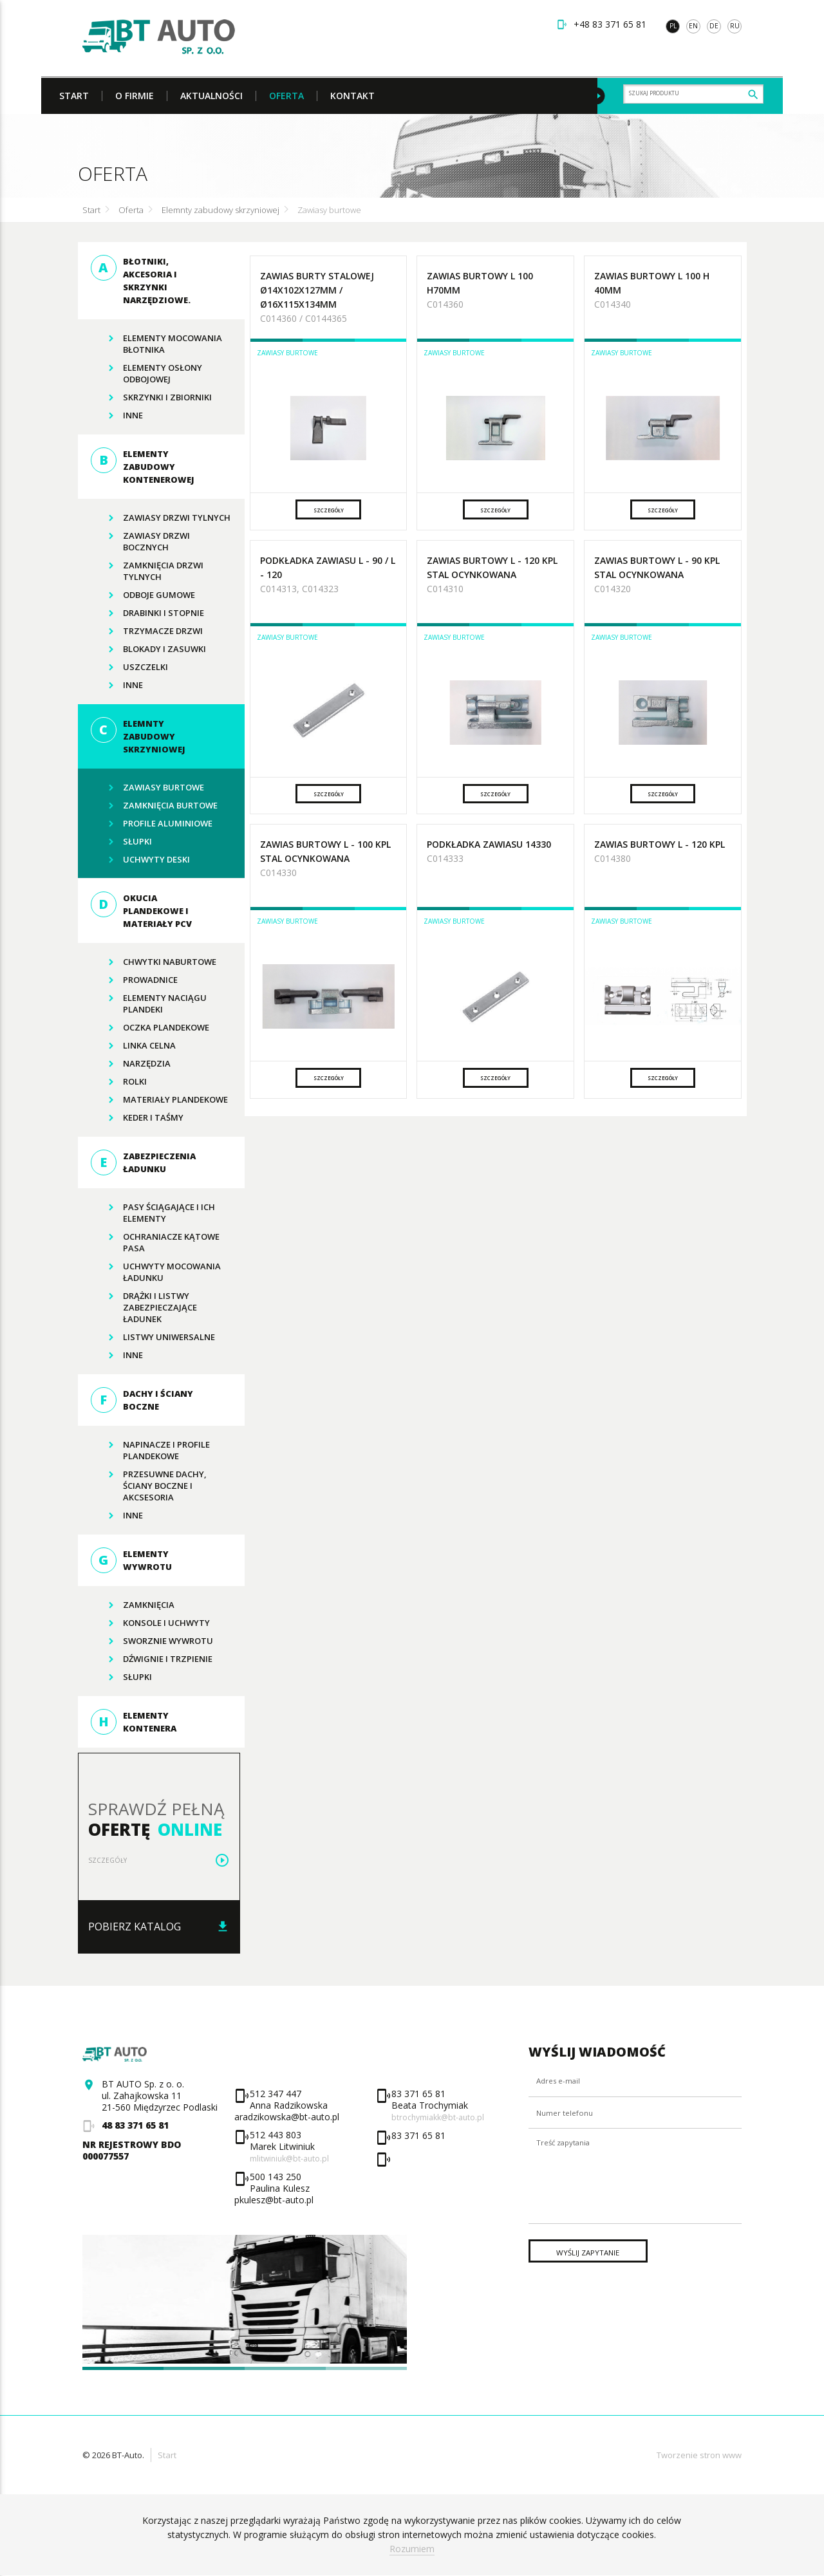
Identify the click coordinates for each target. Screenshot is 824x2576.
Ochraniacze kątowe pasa (155, 1241)
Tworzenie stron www (699, 2455)
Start (91, 210)
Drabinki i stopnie (147, 613)
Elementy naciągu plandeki (149, 1002)
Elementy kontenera (133, 1722)
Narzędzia (131, 1064)
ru (735, 25)
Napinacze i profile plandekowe (150, 1449)
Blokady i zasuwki (148, 649)
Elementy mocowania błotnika (156, 343)
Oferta (131, 210)
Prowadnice (134, 980)
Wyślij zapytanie (603, 2296)
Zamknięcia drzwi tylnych (147, 570)
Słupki (121, 842)
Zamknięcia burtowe (154, 806)
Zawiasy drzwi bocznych (140, 540)
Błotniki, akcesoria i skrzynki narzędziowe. (141, 281)
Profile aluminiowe (151, 824)
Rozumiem (412, 2549)
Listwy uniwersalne (153, 1338)
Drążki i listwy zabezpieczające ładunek (144, 1306)
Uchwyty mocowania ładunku (156, 1271)
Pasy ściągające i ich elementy (153, 1212)
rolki (119, 1082)
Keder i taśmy (137, 1118)
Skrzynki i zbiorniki (151, 398)
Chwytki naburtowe (153, 962)
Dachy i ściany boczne (142, 1401)
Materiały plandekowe (159, 1100)
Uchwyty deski (140, 860)
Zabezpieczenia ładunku (143, 1163)
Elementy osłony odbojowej (146, 372)
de (713, 25)
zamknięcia (132, 1605)
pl (673, 25)
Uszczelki (129, 667)
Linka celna (133, 1046)
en (693, 25)
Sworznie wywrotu (152, 1641)
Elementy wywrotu (131, 1561)
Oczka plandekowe (150, 1028)
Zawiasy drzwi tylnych (160, 518)
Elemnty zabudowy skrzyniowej (220, 210)
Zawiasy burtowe (329, 210)
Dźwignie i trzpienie (151, 1659)
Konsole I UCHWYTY (150, 1623)
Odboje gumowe (143, 595)
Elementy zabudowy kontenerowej (142, 467)
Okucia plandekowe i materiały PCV (141, 911)
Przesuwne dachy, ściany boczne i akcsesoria (149, 1485)
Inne (117, 416)
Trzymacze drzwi (147, 631)
